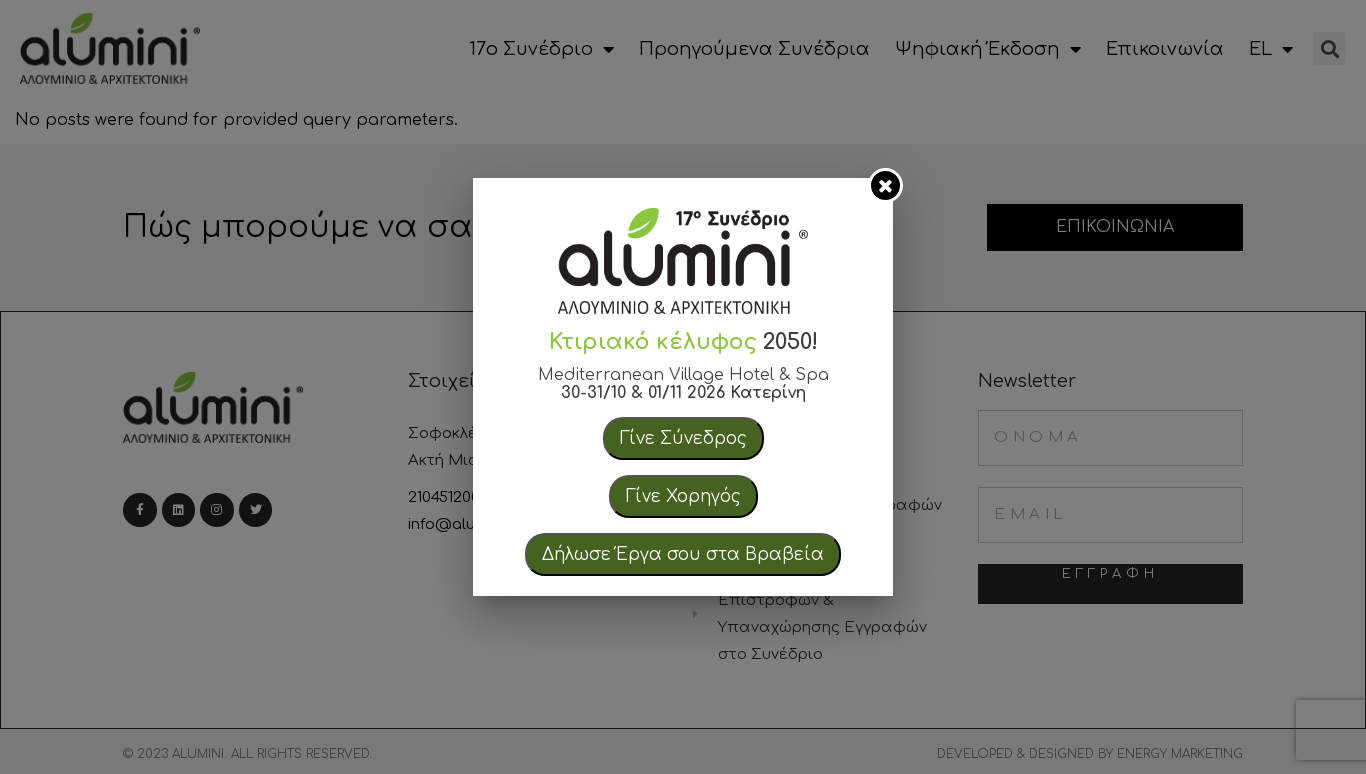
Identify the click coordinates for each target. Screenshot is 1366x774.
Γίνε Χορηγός (683, 496)
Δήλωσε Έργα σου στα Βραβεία (683, 554)
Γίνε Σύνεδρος (683, 438)
